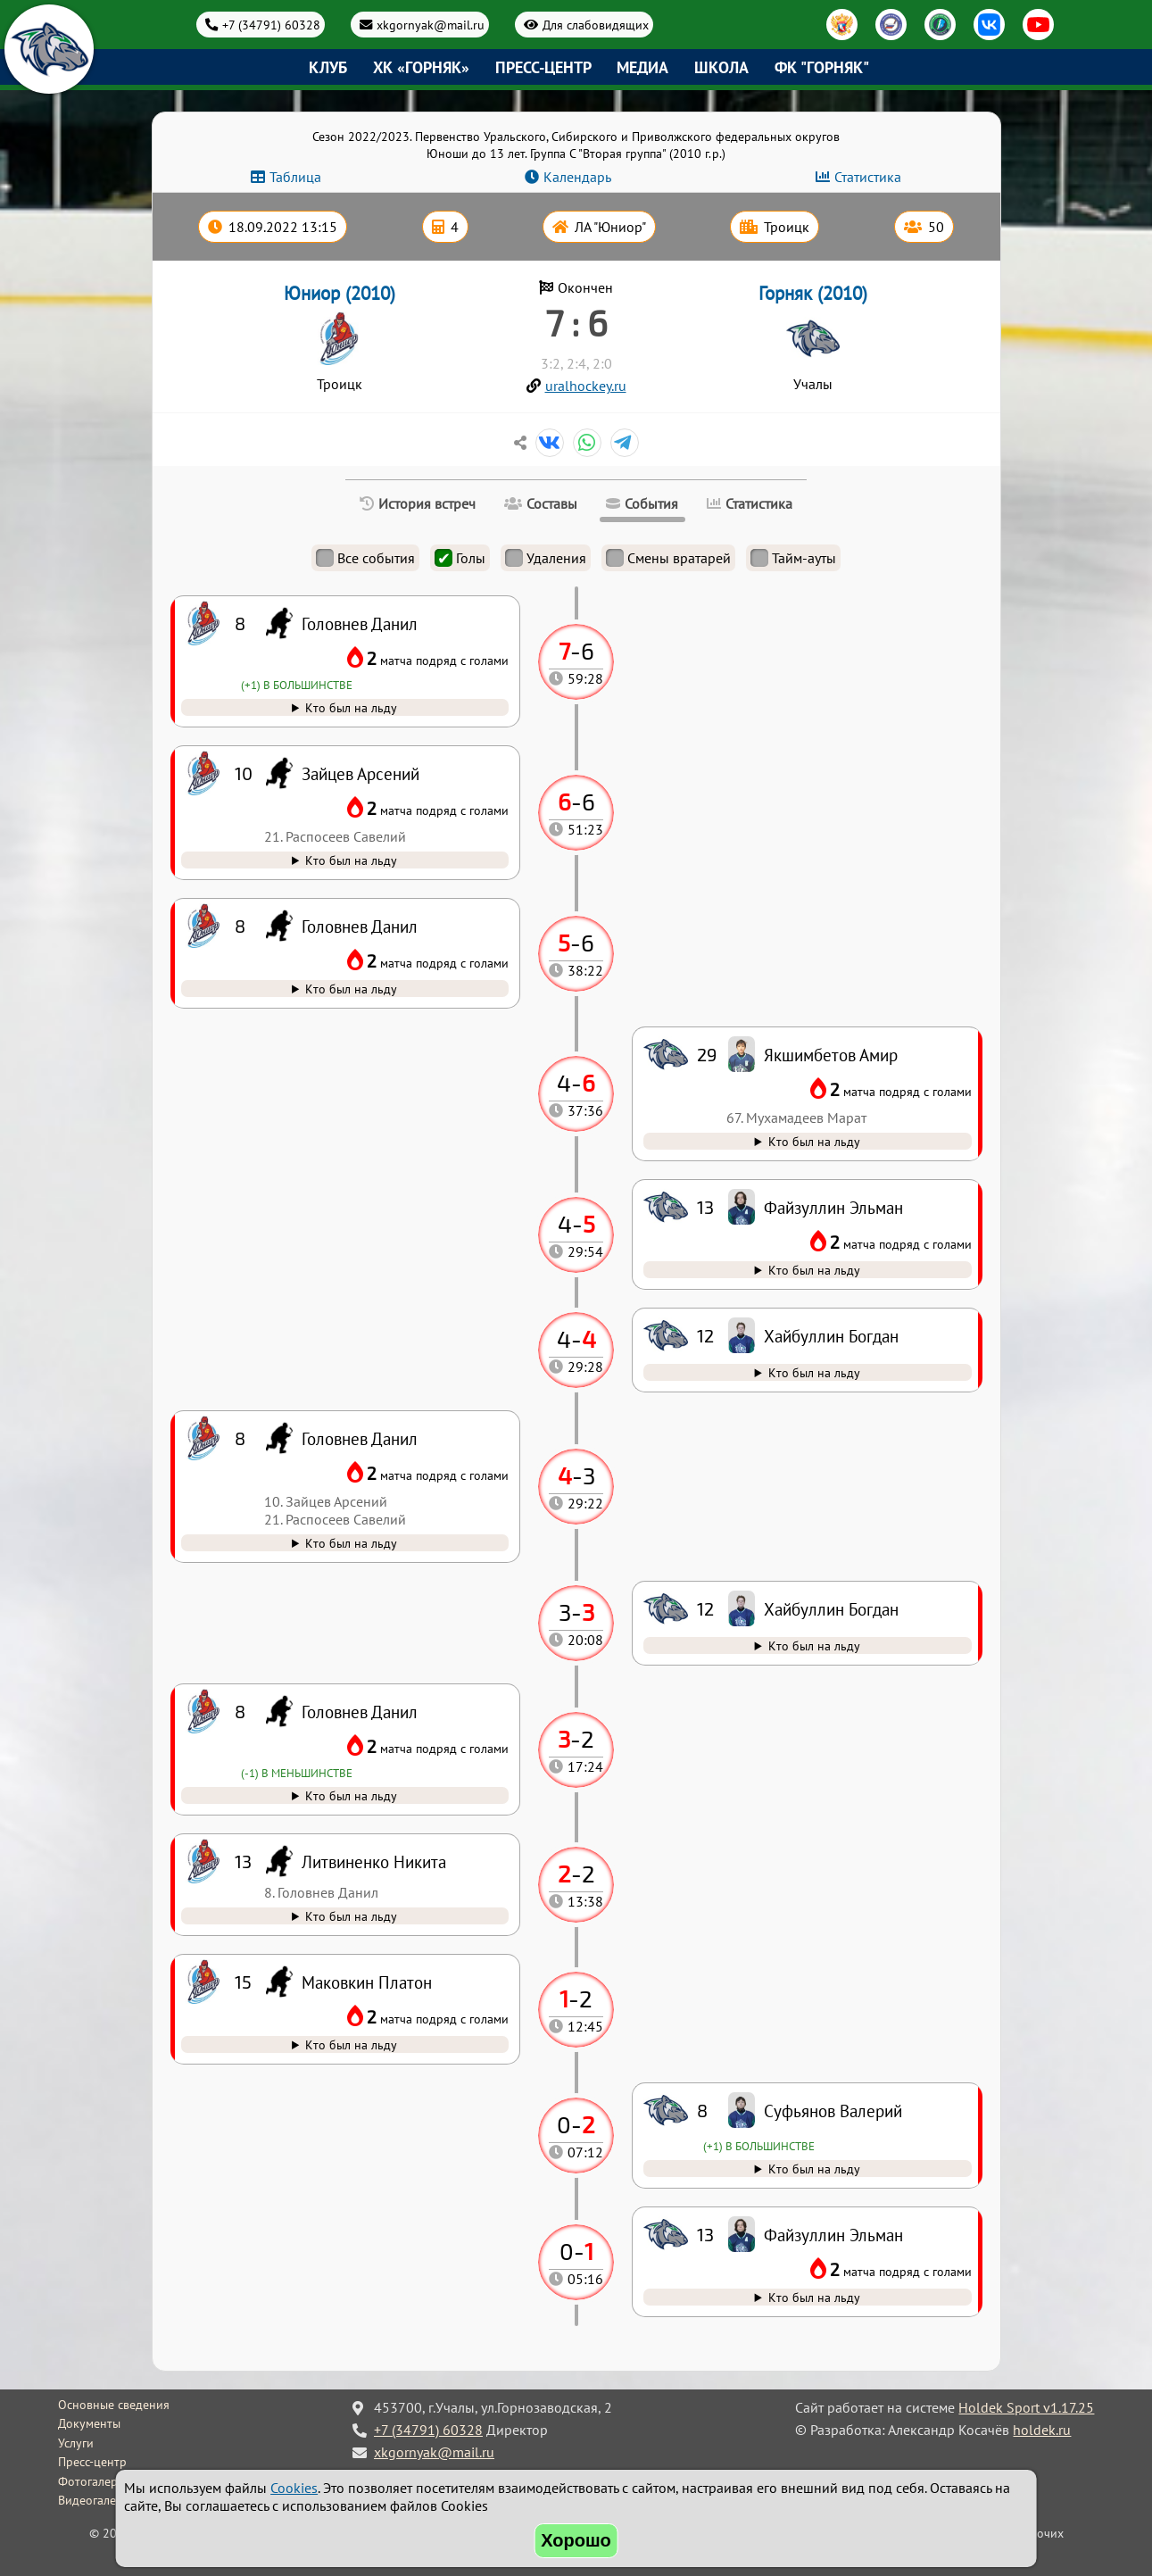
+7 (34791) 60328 (271, 24)
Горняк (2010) (812, 293)
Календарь (577, 177)
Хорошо (576, 2540)
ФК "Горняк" (822, 67)
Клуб (328, 67)
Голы (460, 558)
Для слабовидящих (596, 24)
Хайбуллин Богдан (831, 1609)
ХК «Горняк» (421, 67)
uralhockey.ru (585, 386)
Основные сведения (114, 2404)
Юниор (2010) (339, 293)
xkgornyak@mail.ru (431, 24)
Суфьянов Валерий (833, 2110)
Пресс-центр (543, 67)
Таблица (295, 177)
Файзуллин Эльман (833, 2234)
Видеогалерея (97, 2500)
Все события (365, 558)
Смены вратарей (668, 558)
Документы (89, 2423)
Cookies (294, 2488)
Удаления (545, 558)
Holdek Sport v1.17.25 (1026, 2407)
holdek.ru (1042, 2430)
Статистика (867, 177)
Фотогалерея (94, 2481)
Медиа (642, 67)
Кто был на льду (814, 2297)
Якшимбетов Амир (831, 1054)
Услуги (76, 2443)
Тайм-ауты (793, 558)
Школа (721, 67)
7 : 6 (576, 322)
